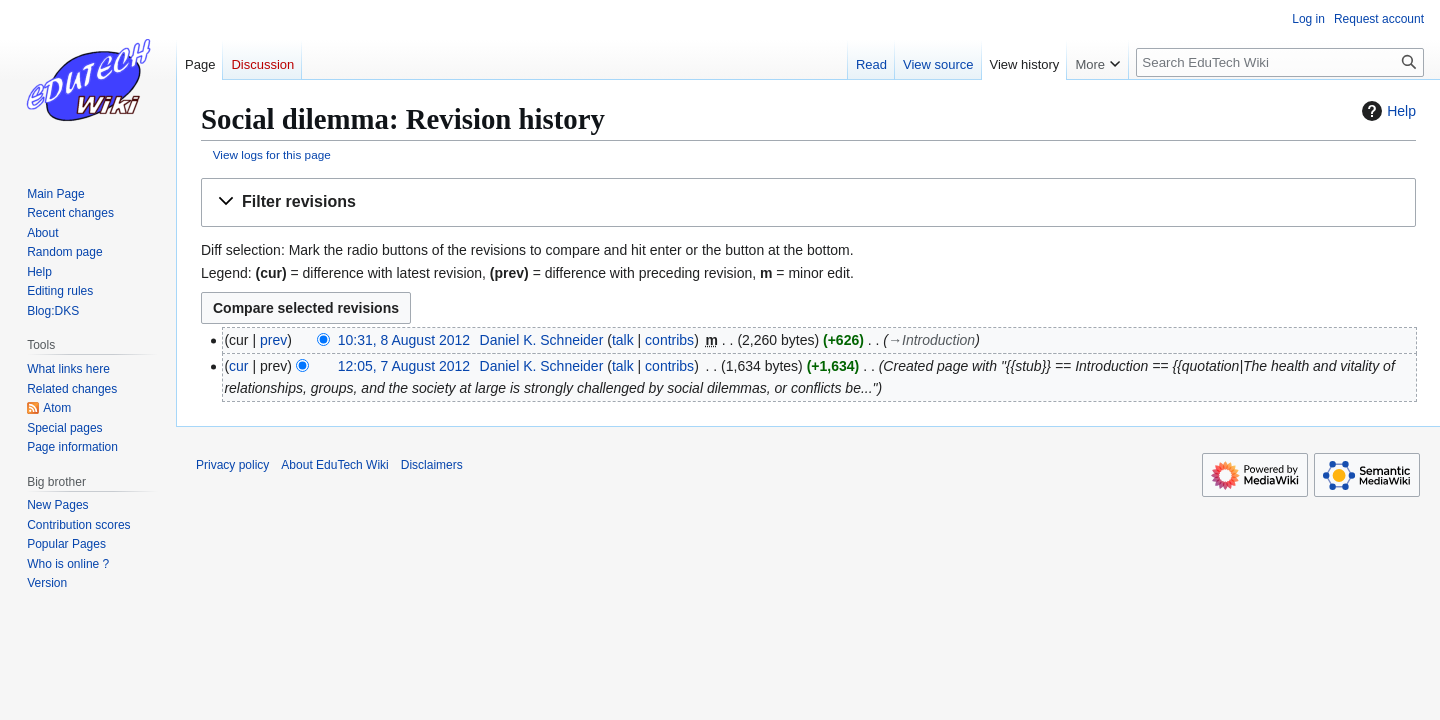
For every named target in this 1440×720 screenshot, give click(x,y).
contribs (669, 340)
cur (238, 366)
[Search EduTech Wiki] (1280, 62)
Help (1386, 111)
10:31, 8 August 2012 (404, 340)
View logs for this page (272, 154)
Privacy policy (232, 465)
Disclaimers (432, 465)
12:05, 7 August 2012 (404, 366)
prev (273, 340)
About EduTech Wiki (334, 465)
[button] (808, 202)
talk (623, 340)
